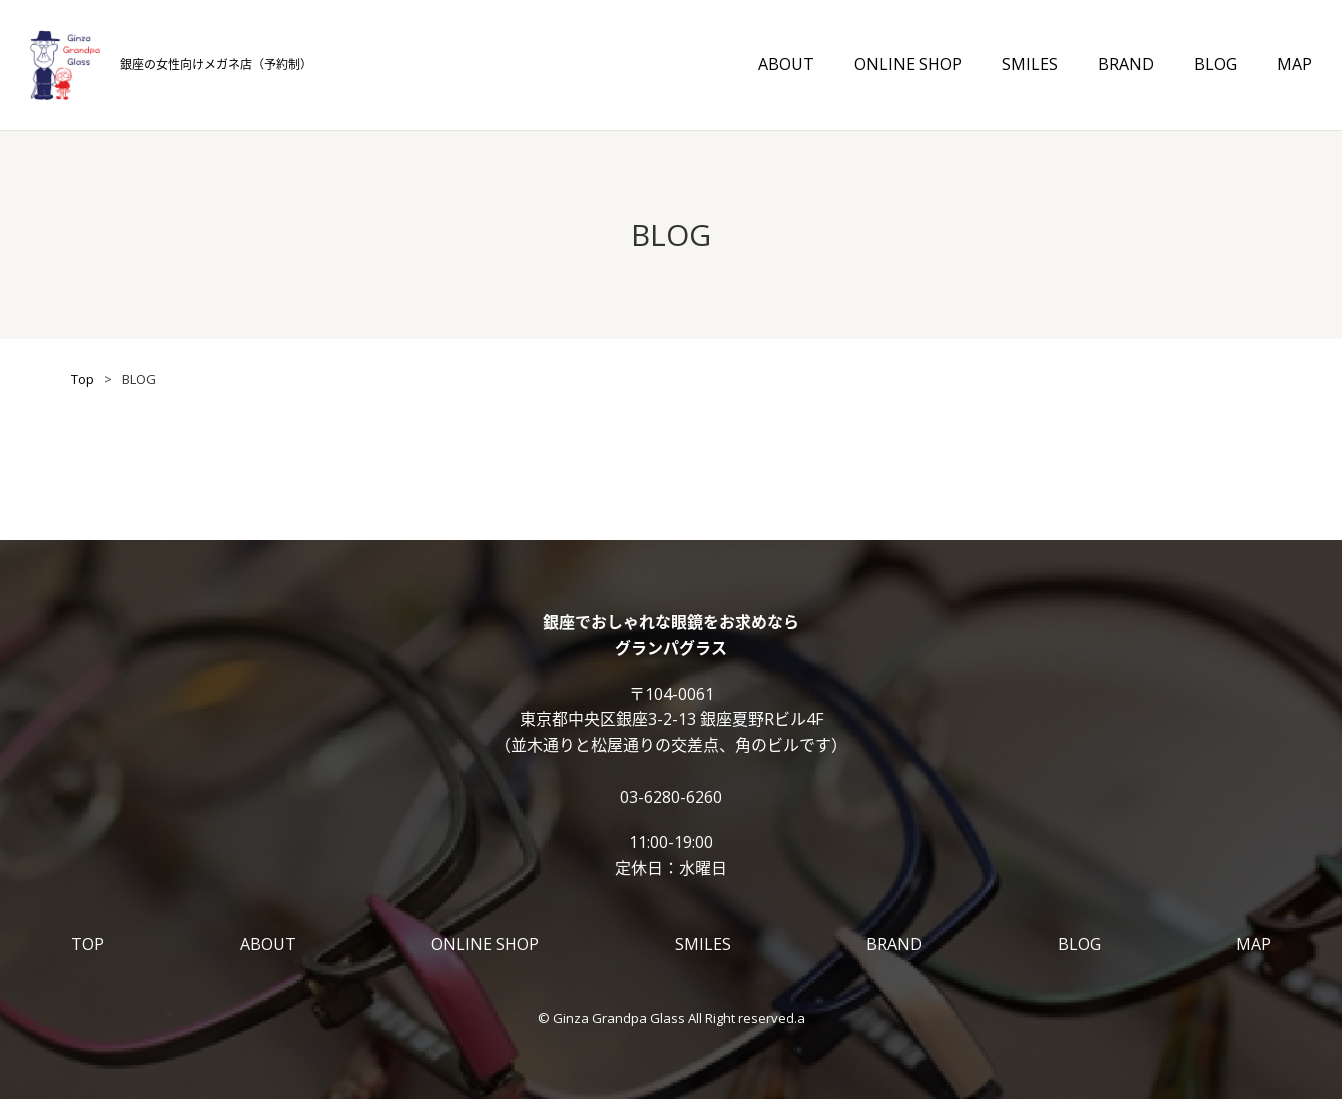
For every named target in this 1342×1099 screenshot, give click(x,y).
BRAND (1126, 64)
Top (82, 379)
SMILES (1030, 64)
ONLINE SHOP (908, 64)
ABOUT (786, 64)
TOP (87, 944)
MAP (1294, 64)
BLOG (1215, 64)
